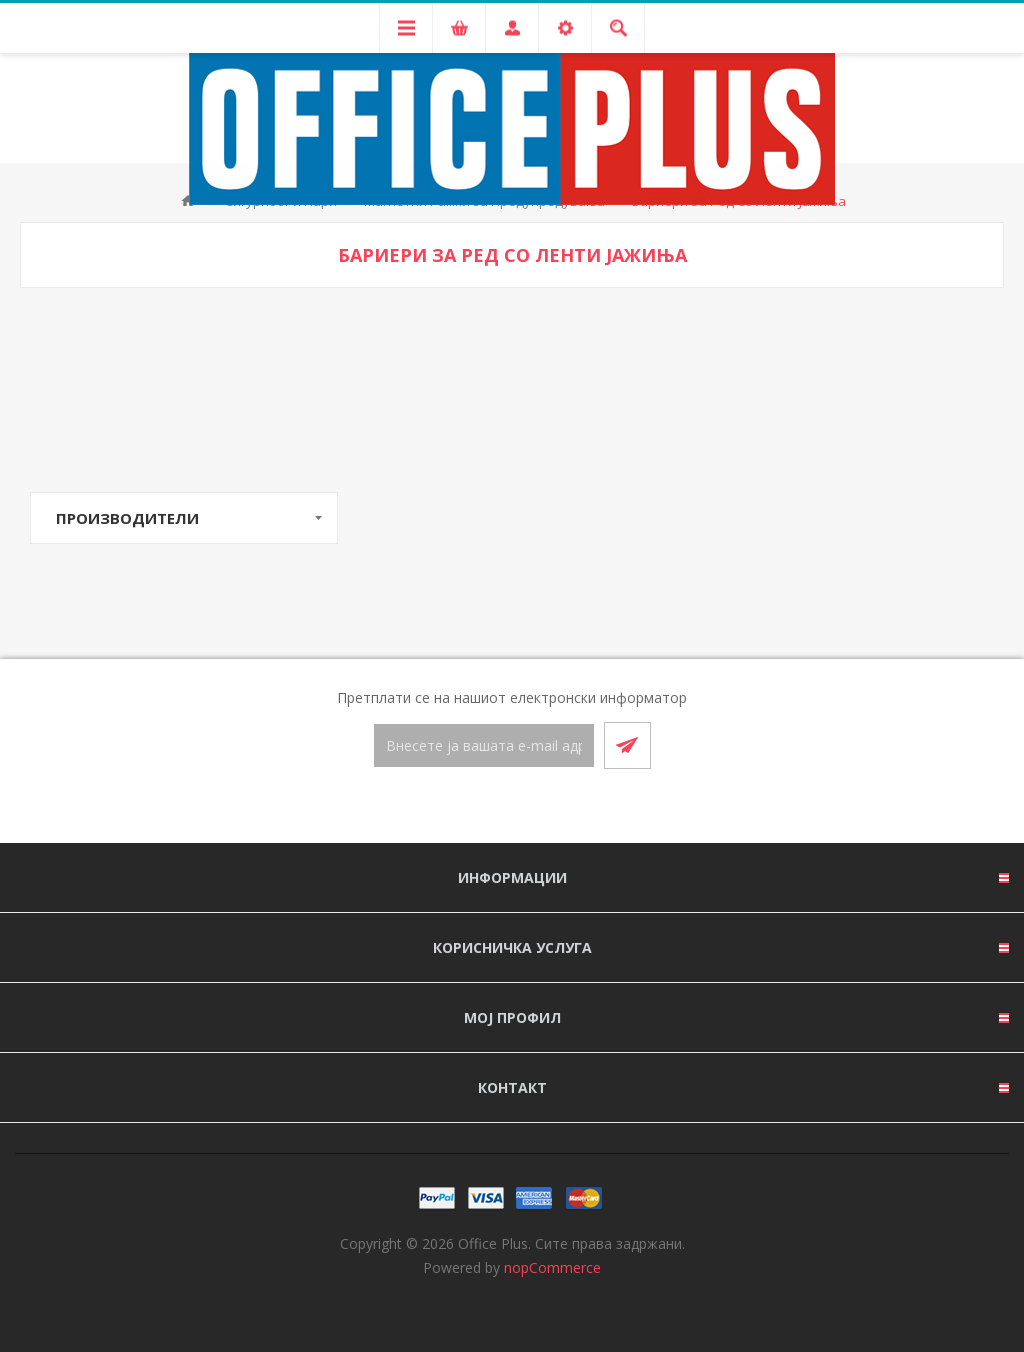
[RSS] (536, 807)
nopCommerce (552, 1267)
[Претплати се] (484, 745)
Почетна (188, 201)
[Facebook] (488, 807)
